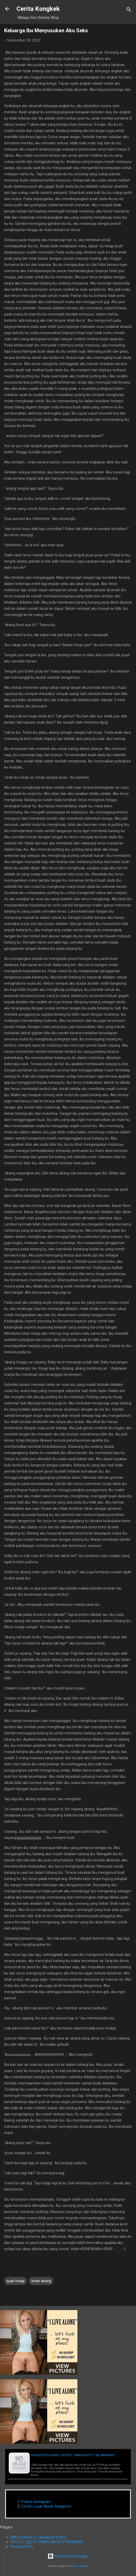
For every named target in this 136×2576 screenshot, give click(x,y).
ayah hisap (15, 2281)
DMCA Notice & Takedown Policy (38, 2537)
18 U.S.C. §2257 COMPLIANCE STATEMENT (46, 2542)
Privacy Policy (22, 2546)
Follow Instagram (36, 2501)
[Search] (129, 10)
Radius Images (79, 2566)
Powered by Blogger (68, 2556)
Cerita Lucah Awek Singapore (46, 2506)
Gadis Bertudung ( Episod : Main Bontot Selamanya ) (73, 2455)
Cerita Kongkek (38, 8)
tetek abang (41, 2281)
